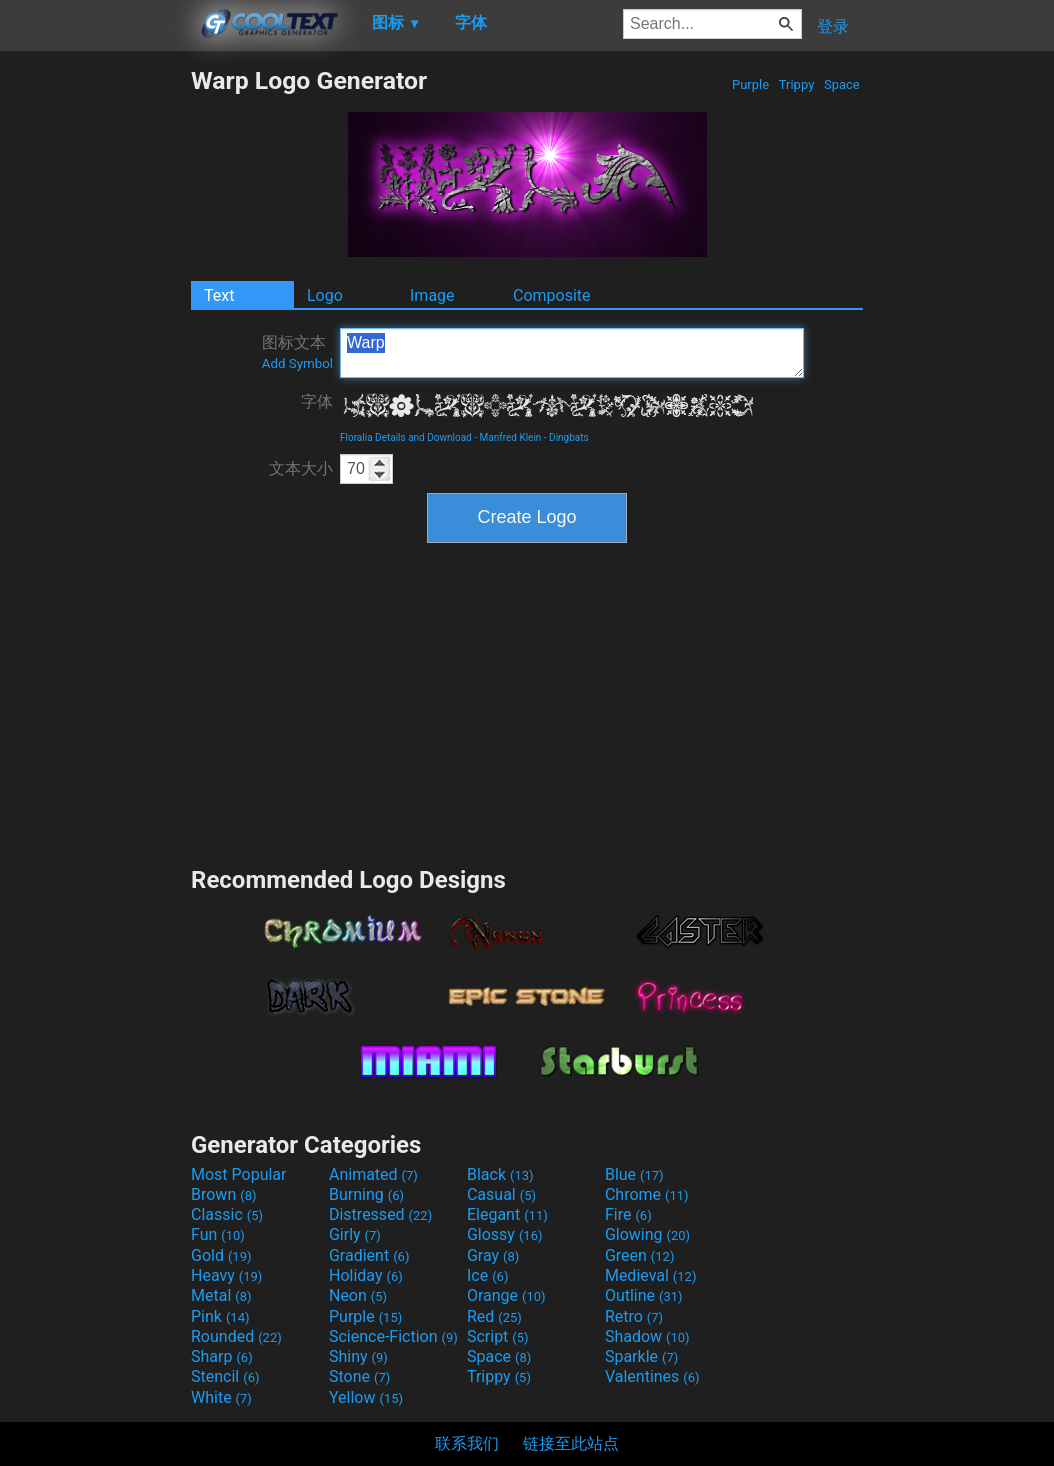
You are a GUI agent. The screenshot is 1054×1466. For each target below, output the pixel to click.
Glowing (647, 1234)
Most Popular (239, 1174)
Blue (634, 1174)
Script (498, 1336)
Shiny (358, 1356)
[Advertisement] (95, 366)
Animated (373, 1174)
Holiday (366, 1275)
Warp (572, 353)
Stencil (225, 1376)
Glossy (505, 1234)
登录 (833, 26)
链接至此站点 (571, 1443)
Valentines (652, 1376)
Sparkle (641, 1356)
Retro (634, 1316)
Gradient (369, 1255)
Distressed (380, 1214)
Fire (628, 1214)
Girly (355, 1234)
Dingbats (569, 437)
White (221, 1397)
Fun (218, 1234)
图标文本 (297, 352)
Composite (552, 295)
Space (842, 84)
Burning (366, 1194)
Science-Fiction (393, 1336)
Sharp (222, 1356)
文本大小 (301, 468)
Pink (220, 1316)
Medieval (651, 1275)
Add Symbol (297, 363)
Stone (359, 1376)
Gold (221, 1255)
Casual (501, 1194)
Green (640, 1255)
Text (219, 295)
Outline (644, 1295)
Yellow (366, 1397)
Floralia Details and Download (406, 437)
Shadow (647, 1336)
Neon (358, 1295)
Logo (325, 295)
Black (500, 1174)
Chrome (647, 1194)
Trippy (797, 84)
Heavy (226, 1275)
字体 (317, 401)
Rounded (236, 1336)
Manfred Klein (511, 437)
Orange (506, 1295)
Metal (221, 1295)
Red (494, 1316)
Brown (223, 1194)
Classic (227, 1214)
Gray (493, 1255)
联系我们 (467, 1443)
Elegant (507, 1214)
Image (432, 295)
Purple (751, 84)
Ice (487, 1275)
